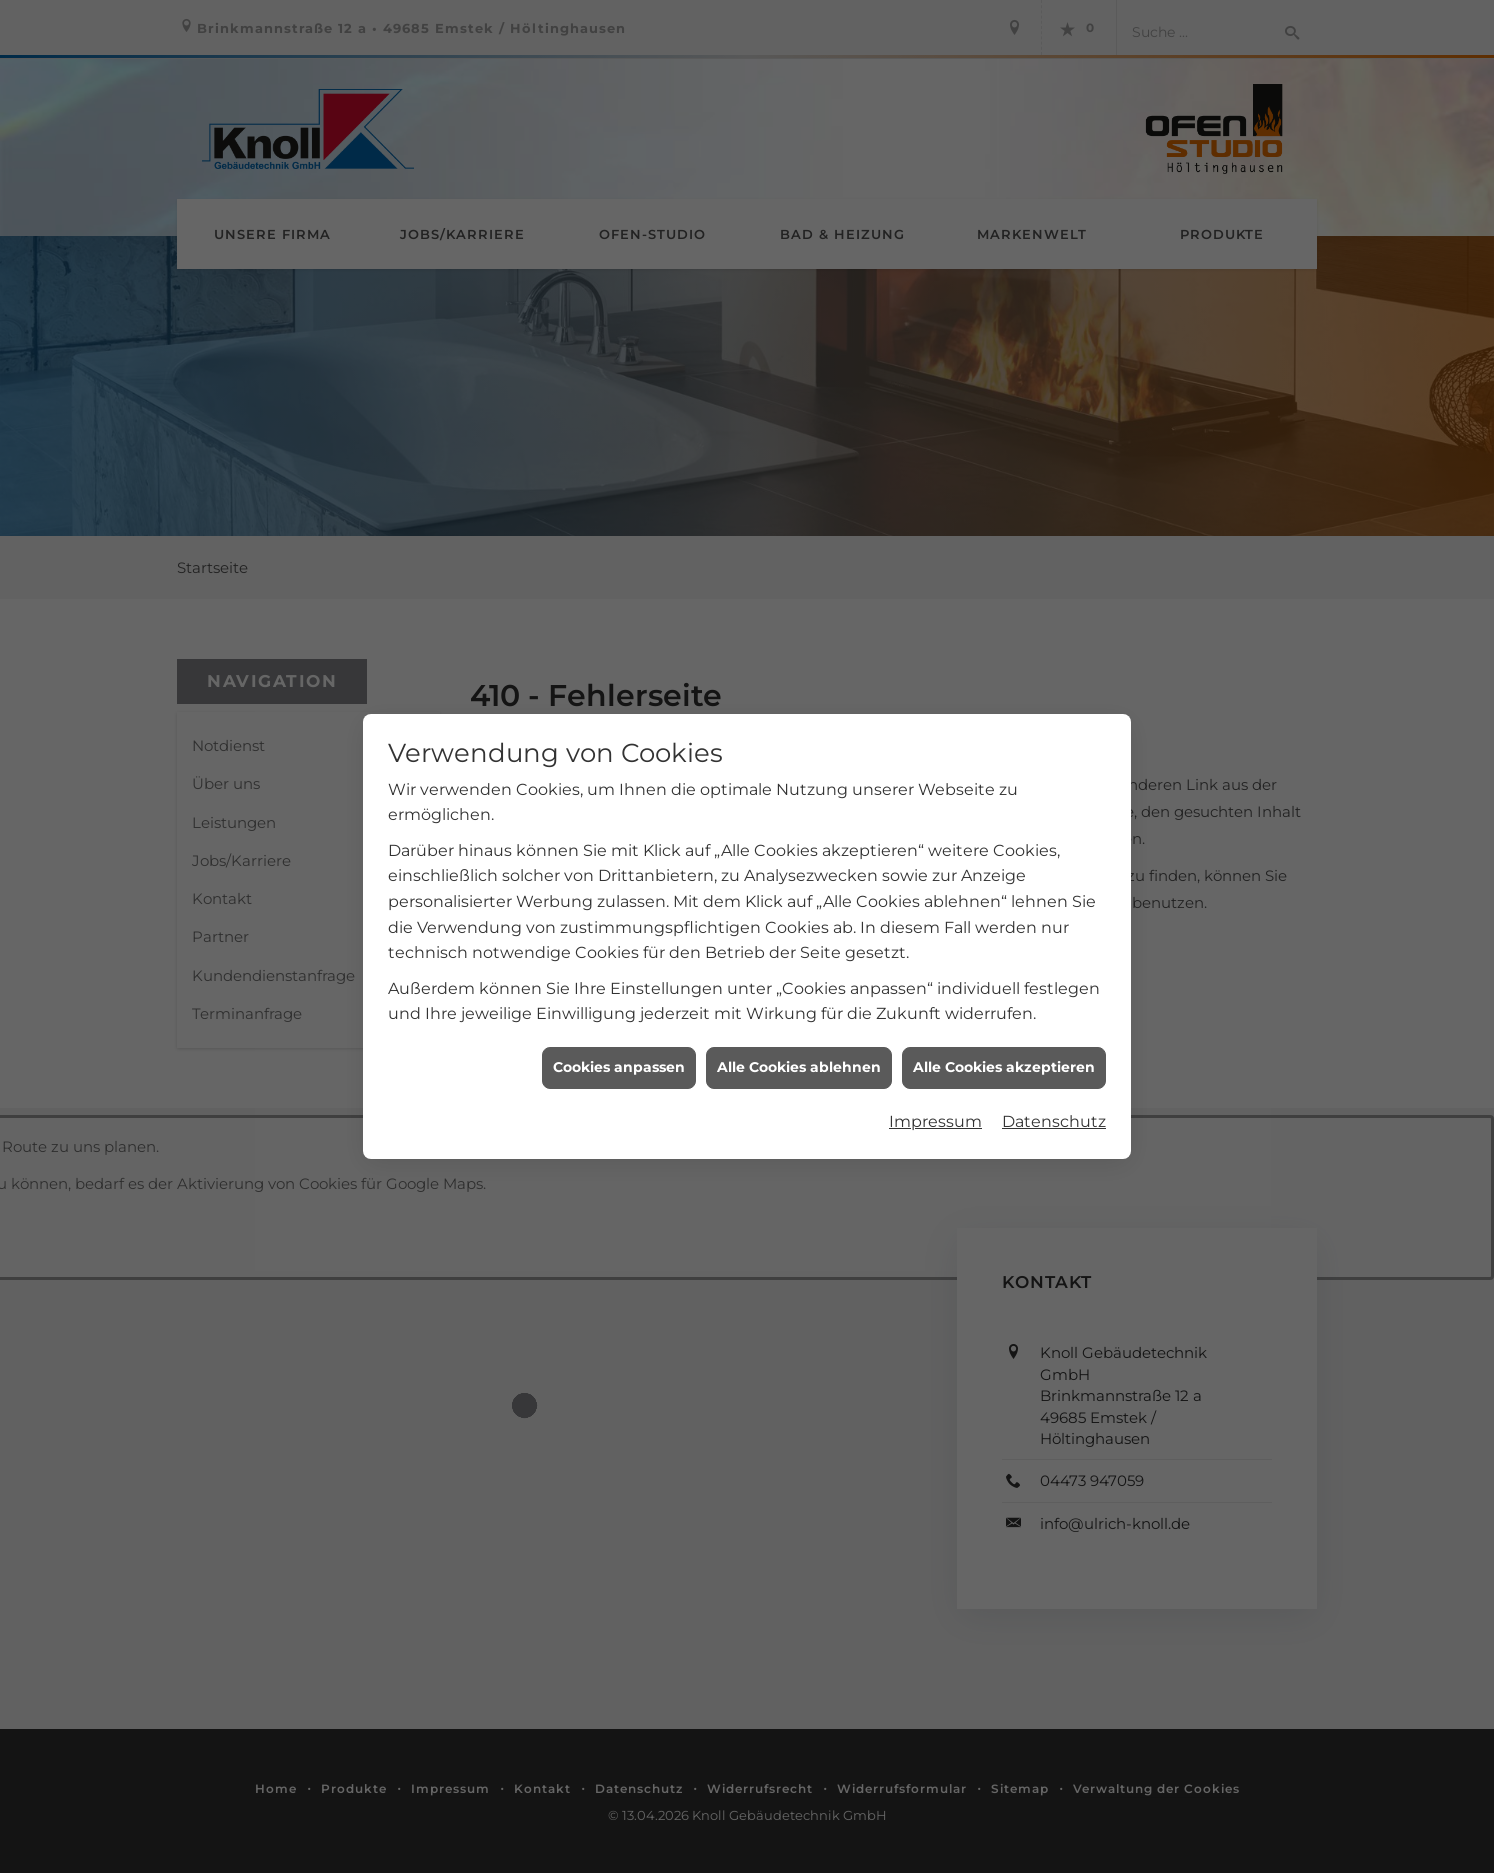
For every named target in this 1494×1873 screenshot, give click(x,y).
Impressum (935, 1089)
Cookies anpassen (619, 1035)
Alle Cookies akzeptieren (1004, 1035)
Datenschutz (1054, 1089)
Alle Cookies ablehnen (799, 1035)
